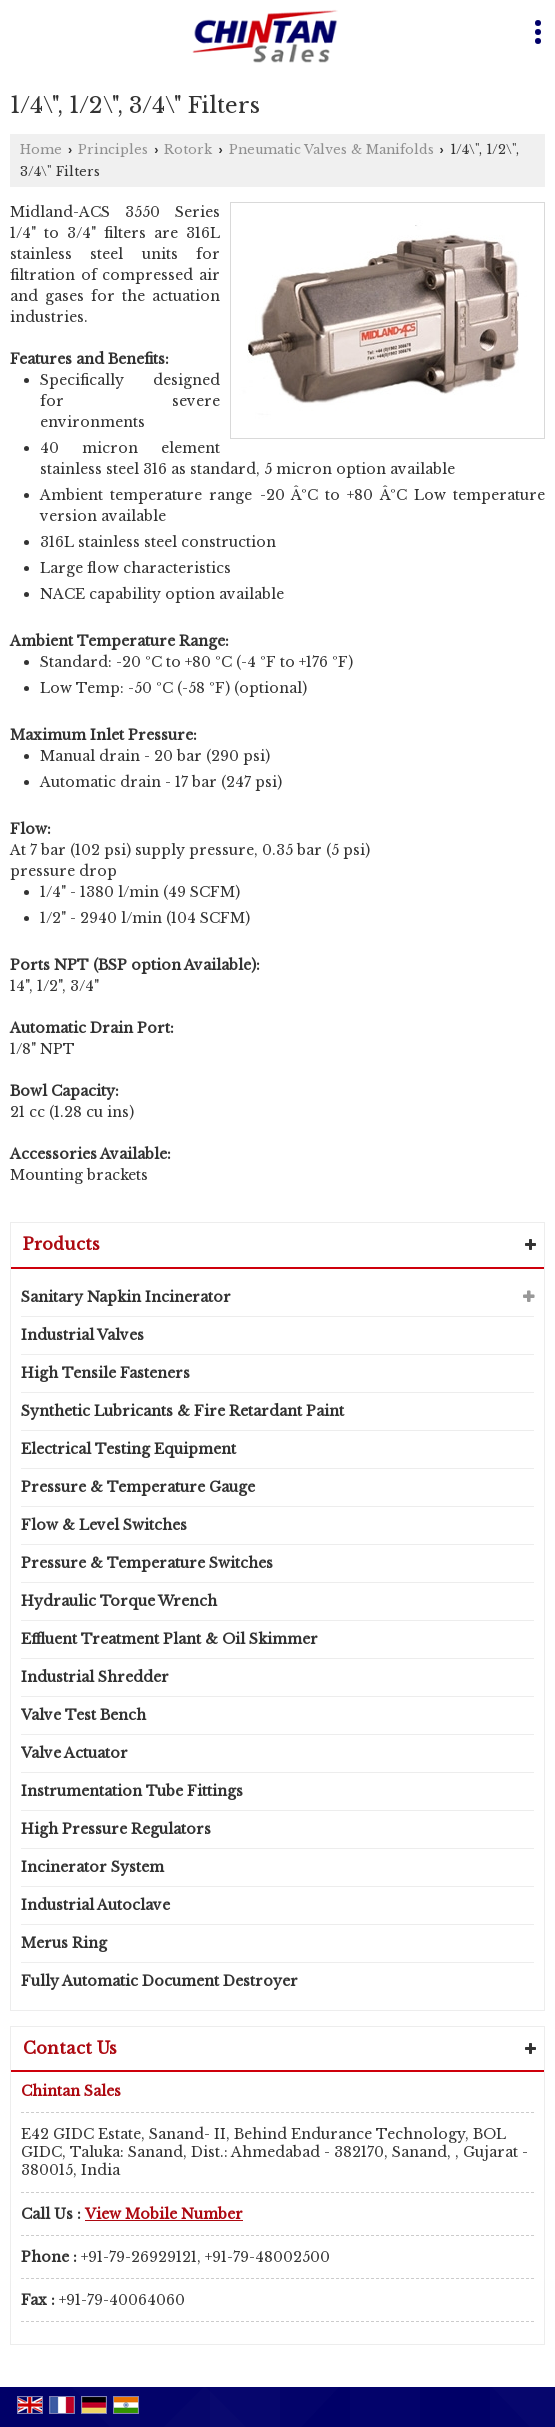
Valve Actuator (74, 1753)
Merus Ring (64, 1943)
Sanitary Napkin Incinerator (126, 1297)
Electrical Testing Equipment (128, 1449)
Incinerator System (92, 1867)
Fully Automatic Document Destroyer (159, 1981)
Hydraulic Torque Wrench (119, 1601)
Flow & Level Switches (104, 1525)
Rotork (188, 149)
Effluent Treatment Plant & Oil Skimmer (169, 1639)
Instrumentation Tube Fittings (132, 1791)
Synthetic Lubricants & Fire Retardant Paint (182, 1411)
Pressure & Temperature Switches (147, 1563)
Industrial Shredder (95, 1677)
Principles (113, 149)
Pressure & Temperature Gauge (138, 1487)
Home (41, 149)
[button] (164, 2214)
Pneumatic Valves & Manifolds (331, 149)
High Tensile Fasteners (105, 1373)
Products (61, 1244)
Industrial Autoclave (95, 1905)
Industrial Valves (82, 1335)
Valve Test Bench (83, 1715)
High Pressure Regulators (116, 1829)
